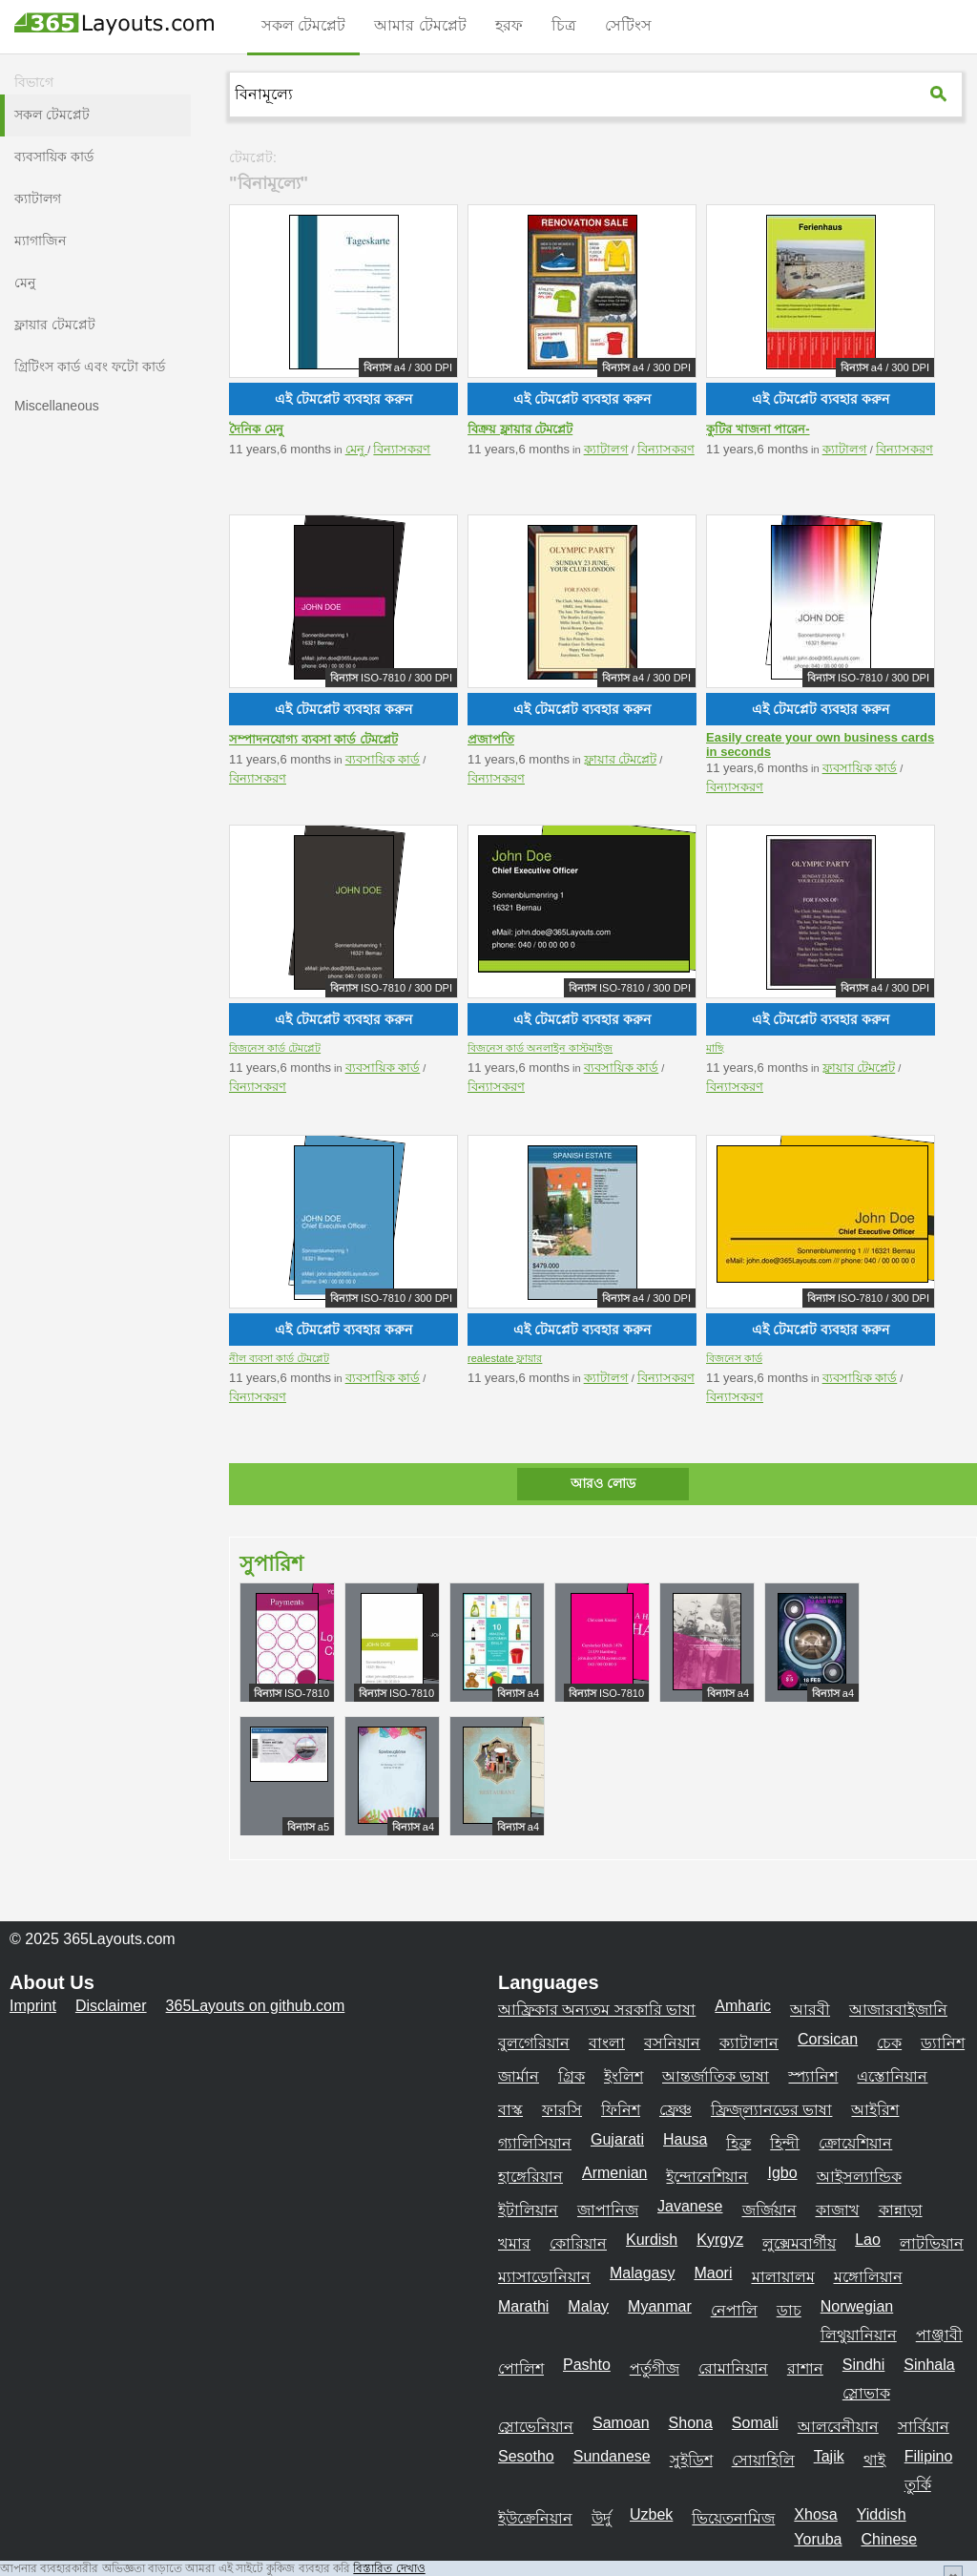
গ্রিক (571, 2076)
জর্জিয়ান (769, 2210)
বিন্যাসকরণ (401, 449)
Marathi (523, 2306)
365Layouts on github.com (255, 2006)
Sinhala (929, 2364)
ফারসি (562, 2110)
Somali (755, 2423)
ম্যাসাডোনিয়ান (544, 2277)
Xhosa (815, 2514)
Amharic (743, 2006)
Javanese (690, 2206)
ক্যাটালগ (606, 449)
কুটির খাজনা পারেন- (758, 429)
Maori (713, 2273)
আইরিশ (875, 2110)
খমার (514, 2243)
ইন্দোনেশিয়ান (707, 2176)
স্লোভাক (866, 2393)
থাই (874, 2460)
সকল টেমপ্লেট (303, 25)
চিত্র (563, 25)
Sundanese (612, 2456)
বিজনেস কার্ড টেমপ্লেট (275, 1048)
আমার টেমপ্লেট (420, 25)
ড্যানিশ (943, 2043)
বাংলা (607, 2043)
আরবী (810, 2009)
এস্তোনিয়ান (892, 2076)
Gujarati (617, 2139)
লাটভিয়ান (932, 2243)
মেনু (356, 449)
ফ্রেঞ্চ (675, 2110)
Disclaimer (111, 2006)
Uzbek (651, 2514)
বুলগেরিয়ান (534, 2043)
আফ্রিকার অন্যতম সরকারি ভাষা (597, 2009)
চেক (889, 2043)
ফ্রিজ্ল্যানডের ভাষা (771, 2110)
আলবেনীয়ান (838, 2427)
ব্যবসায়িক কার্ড (383, 759)
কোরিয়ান (578, 2243)
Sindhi (863, 2364)
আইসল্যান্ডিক (859, 2176)
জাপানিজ (607, 2210)
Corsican (828, 2039)
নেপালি (734, 2310)
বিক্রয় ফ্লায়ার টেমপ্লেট (520, 429)
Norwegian (857, 2306)
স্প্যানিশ (813, 2076)
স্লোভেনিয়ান (535, 2427)
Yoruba (818, 2539)
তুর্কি (917, 2485)
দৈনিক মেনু (256, 429)
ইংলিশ (623, 2076)
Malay (588, 2306)
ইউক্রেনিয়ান (535, 2518)
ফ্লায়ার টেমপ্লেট (620, 759)
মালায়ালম (783, 2277)
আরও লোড (603, 1483)
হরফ (509, 25)
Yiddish (881, 2514)
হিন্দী (785, 2143)
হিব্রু (738, 2143)
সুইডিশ (691, 2460)
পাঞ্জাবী (939, 2335)
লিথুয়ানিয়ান (859, 2335)
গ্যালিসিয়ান (535, 2143)
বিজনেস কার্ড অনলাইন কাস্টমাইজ (540, 1048)
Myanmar (660, 2306)
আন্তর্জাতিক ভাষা (715, 2076)
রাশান (805, 2368)
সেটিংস (628, 25)
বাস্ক (510, 2110)
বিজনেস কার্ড (734, 1358)
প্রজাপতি (491, 739)
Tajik (829, 2456)
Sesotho (526, 2456)
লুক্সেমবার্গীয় (799, 2243)
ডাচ (789, 2310)
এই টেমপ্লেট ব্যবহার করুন (343, 399)
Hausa (685, 2139)
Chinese (889, 2539)
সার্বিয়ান (923, 2427)
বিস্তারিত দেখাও (389, 2568)
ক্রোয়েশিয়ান (855, 2143)
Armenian (614, 2173)
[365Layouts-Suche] (941, 93)
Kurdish (651, 2239)
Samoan (621, 2423)
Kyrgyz (719, 2239)
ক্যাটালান (749, 2043)
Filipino (928, 2456)
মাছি (715, 1048)
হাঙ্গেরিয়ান (530, 2176)
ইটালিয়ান (528, 2210)
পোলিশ (521, 2368)
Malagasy (642, 2273)
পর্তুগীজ (654, 2368)
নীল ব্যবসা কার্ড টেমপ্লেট (279, 1358)
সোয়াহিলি (763, 2460)
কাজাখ (838, 2210)
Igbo (782, 2173)
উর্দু (601, 2518)
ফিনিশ (620, 2110)
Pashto (587, 2364)
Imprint (33, 2006)
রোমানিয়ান (733, 2368)
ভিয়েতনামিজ (733, 2518)
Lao (868, 2239)
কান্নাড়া (901, 2210)
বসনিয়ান (672, 2043)
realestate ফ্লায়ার (505, 1358)
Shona (691, 2423)
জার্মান (518, 2076)
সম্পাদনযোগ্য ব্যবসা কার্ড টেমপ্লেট (313, 739)
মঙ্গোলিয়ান (868, 2277)
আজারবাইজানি (898, 2009)
